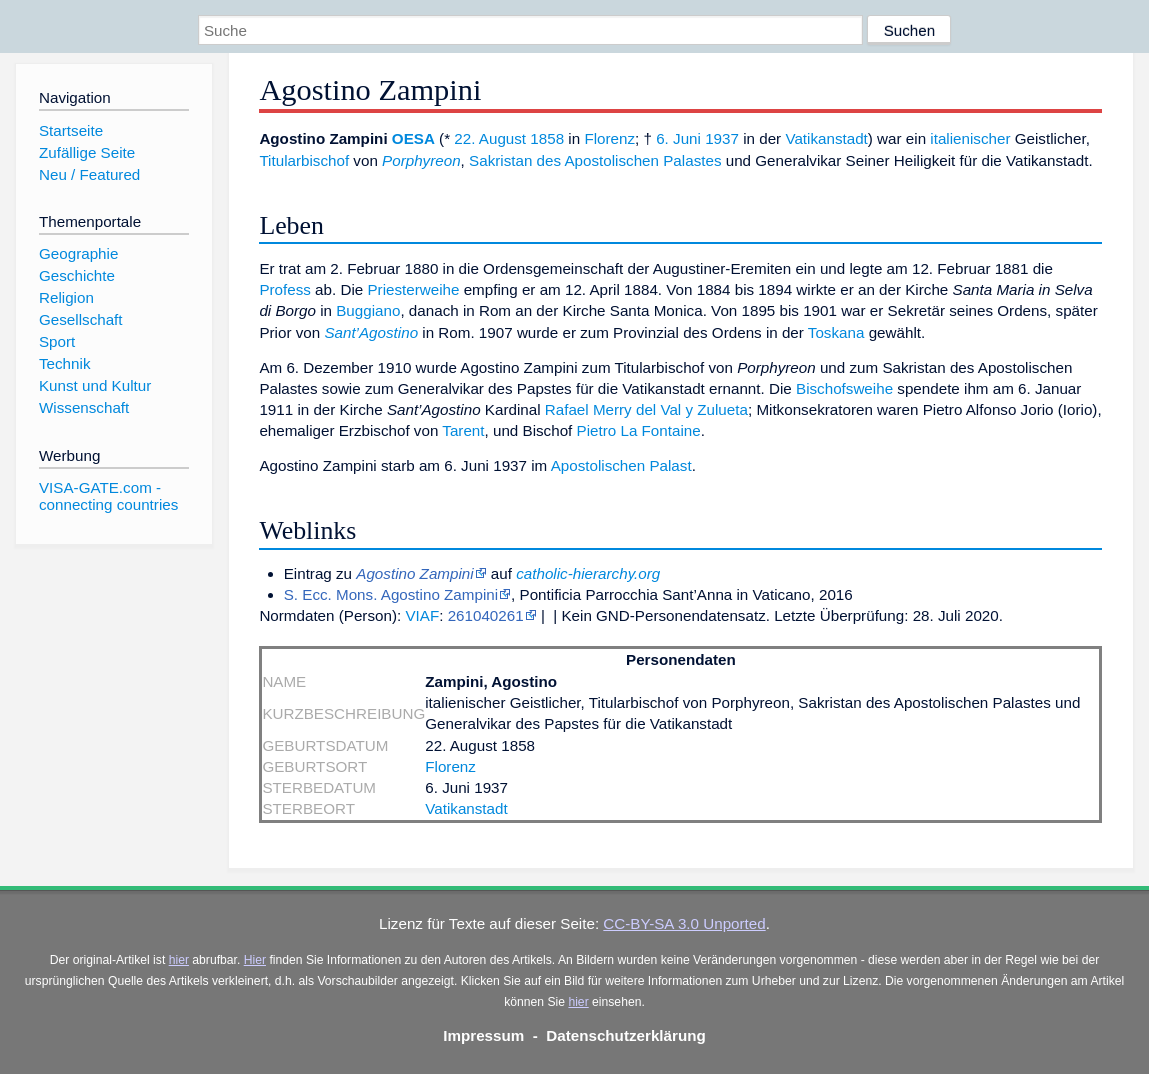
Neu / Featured (89, 174)
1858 (547, 138)
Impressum (483, 1035)
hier (179, 960)
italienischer (970, 138)
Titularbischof (304, 160)
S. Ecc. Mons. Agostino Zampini (391, 594)
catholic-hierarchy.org (588, 573)
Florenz (609, 138)
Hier (255, 960)
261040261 (486, 615)
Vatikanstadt (826, 138)
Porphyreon (421, 160)
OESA (413, 138)
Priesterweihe (413, 289)
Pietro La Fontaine (639, 430)
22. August (490, 138)
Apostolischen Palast (621, 465)
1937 (722, 138)
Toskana (836, 332)
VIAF (422, 615)
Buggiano (368, 310)
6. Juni (678, 138)
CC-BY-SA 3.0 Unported (684, 923)
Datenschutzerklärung (626, 1035)
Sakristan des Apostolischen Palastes (595, 160)
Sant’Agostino (371, 332)
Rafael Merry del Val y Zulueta (646, 409)
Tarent (463, 430)
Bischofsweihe (844, 388)
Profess (285, 289)
